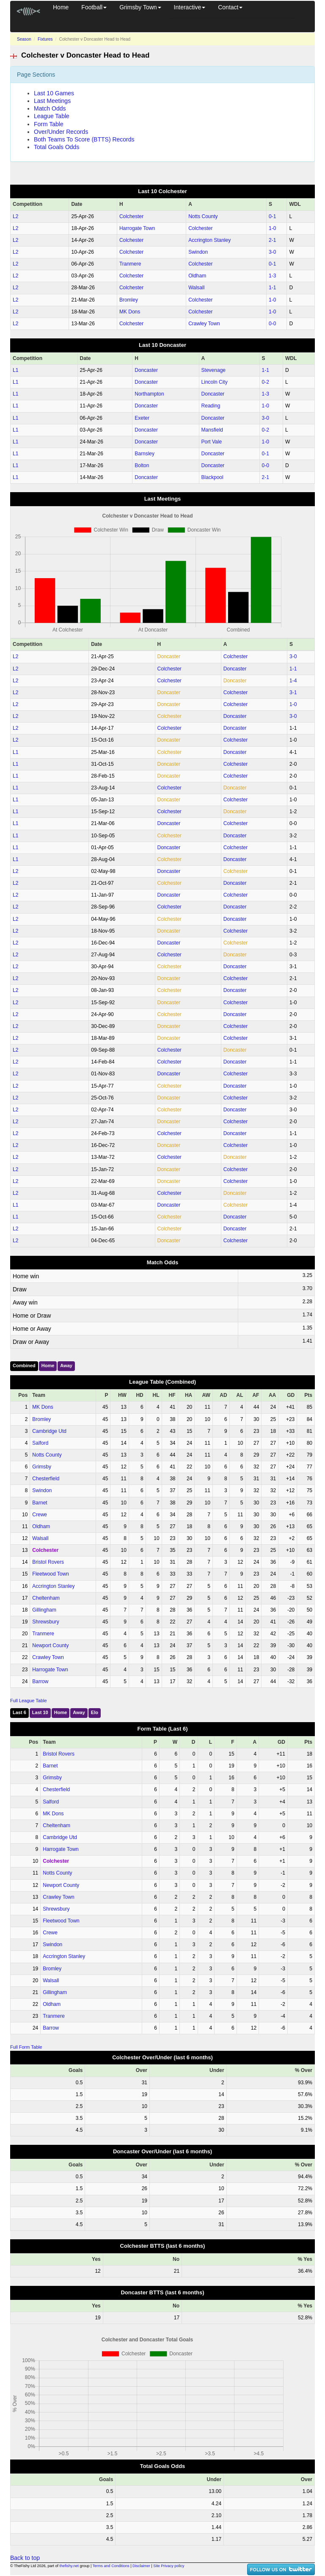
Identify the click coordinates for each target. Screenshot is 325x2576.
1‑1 (272, 288)
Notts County (203, 216)
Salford (40, 1443)
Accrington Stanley (209, 240)
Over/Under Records (61, 131)
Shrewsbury (45, 1622)
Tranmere (130, 264)
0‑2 (265, 382)
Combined (24, 1365)
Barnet (39, 1503)
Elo (94, 1712)
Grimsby (41, 1467)
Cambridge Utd (49, 1431)
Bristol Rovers (48, 1562)
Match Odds (50, 108)
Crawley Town (204, 324)
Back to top (25, 2557)
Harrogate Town (137, 228)
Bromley (128, 300)
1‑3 (272, 276)
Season (24, 39)
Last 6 (19, 1712)
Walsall (196, 288)
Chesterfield (45, 1479)
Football (94, 7)
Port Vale (211, 442)
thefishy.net (69, 2566)
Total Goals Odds (56, 147)
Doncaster (146, 370)
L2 (15, 216)
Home (61, 7)
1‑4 (293, 681)
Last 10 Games (54, 93)
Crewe (39, 1515)
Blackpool (212, 477)
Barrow (40, 1681)
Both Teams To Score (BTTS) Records (84, 139)
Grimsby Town (140, 7)
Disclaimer (141, 2566)
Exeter (142, 418)
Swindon (198, 252)
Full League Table (28, 1700)
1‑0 (272, 228)
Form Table (48, 124)
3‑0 (272, 252)
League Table (51, 116)
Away (66, 1365)
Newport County (50, 1645)
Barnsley (144, 454)
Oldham (197, 276)
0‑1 (272, 216)
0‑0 (272, 324)
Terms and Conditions (111, 2566)
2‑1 (272, 240)
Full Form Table (26, 2047)
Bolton (142, 465)
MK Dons (129, 312)
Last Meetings (52, 100)
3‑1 (293, 692)
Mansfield (212, 430)
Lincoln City (214, 382)
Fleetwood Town (50, 1574)
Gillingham (44, 1610)
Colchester (131, 216)
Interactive (190, 7)
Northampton (149, 394)
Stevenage (213, 370)
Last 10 (40, 1712)
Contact (230, 7)
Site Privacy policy (168, 2566)
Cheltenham (46, 1598)
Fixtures (45, 39)
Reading (210, 406)
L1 (15, 370)
